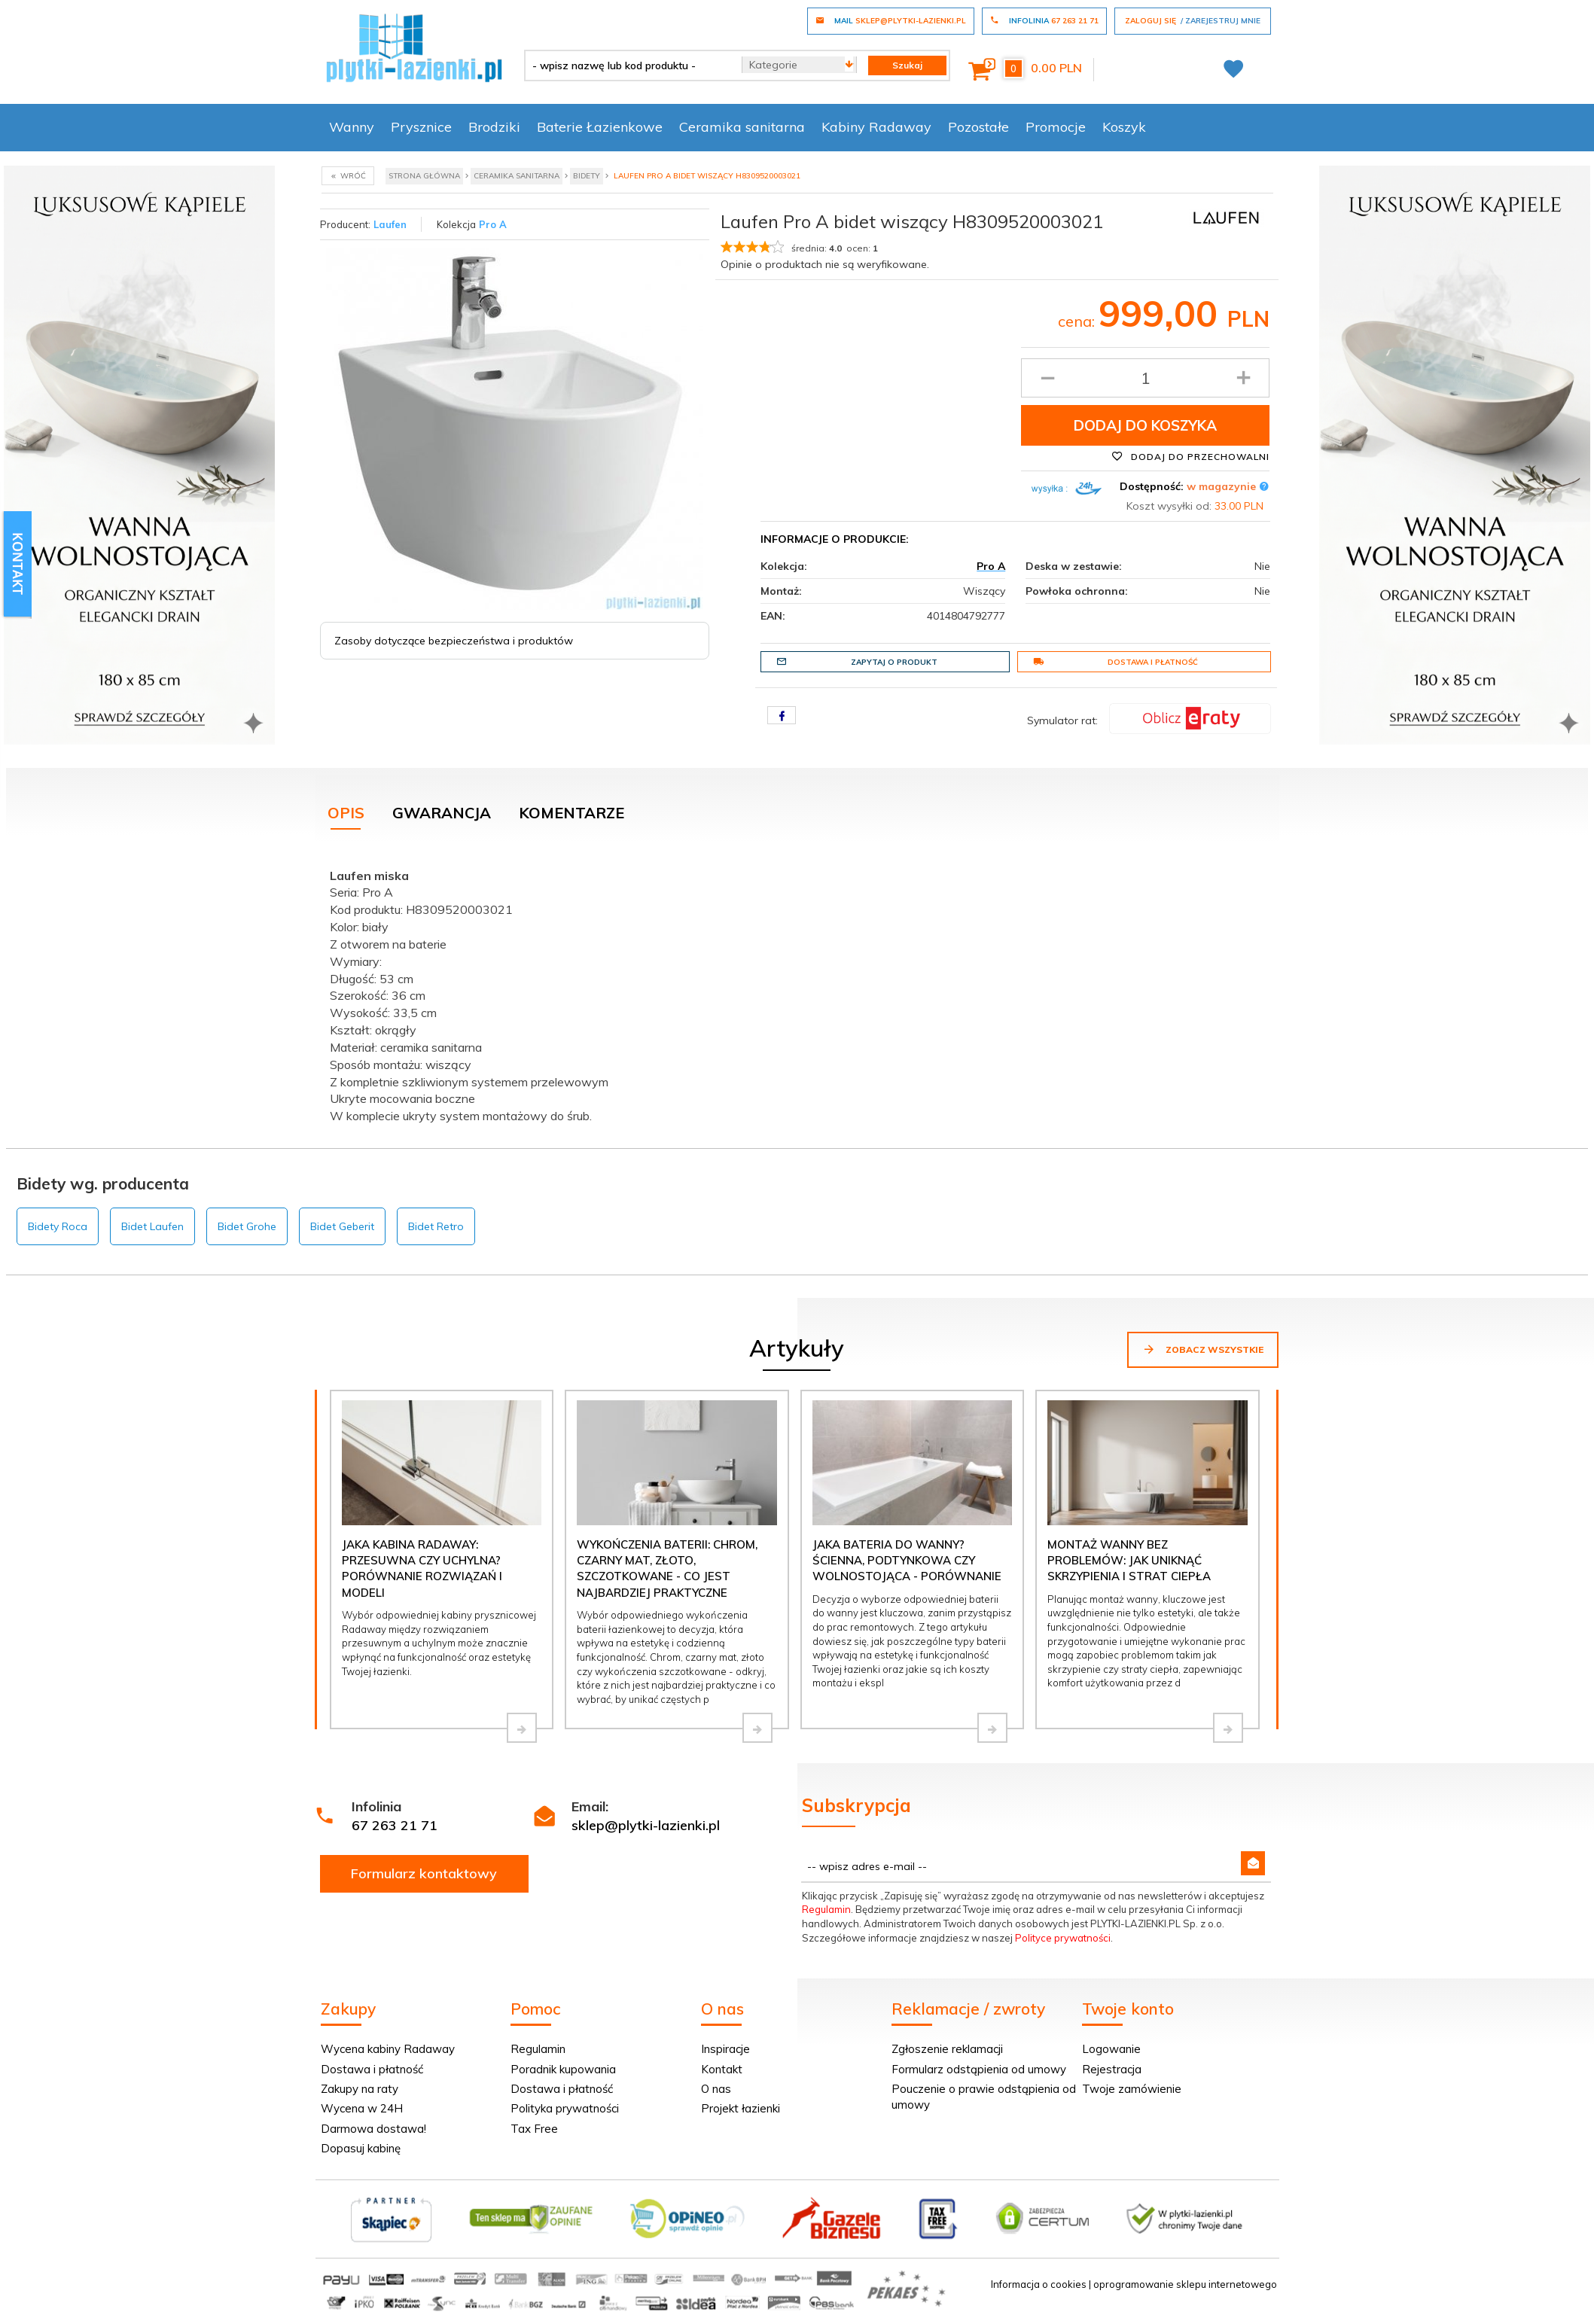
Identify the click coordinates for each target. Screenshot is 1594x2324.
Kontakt (721, 2069)
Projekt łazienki (740, 2108)
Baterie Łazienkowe (600, 127)
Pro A (493, 224)
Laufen (390, 224)
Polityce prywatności (1063, 1938)
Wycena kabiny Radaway (388, 2049)
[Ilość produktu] (1146, 378)
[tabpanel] (797, 992)
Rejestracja (1111, 2069)
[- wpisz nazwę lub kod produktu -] (627, 65)
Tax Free (534, 2128)
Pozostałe (978, 127)
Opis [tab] (346, 812)
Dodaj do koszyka (1145, 425)
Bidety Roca (57, 1226)
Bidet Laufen (152, 1226)
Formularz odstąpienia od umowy (978, 2069)
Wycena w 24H (362, 2108)
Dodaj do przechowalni (1190, 456)
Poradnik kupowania (563, 2069)
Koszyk (1124, 127)
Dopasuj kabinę (361, 2148)
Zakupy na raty (359, 2089)
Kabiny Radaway (876, 127)
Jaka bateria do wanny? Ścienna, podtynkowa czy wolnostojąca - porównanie (906, 1560)
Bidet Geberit (342, 1226)
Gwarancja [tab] (441, 812)
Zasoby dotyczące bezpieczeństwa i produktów (453, 640)
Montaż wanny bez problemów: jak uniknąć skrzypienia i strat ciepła (1129, 1560)
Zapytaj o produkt (856, 661)
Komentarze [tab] (571, 812)
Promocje (1056, 127)
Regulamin (826, 1909)
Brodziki (494, 127)
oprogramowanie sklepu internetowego (1185, 2284)
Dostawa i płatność (1115, 661)
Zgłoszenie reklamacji (947, 2049)
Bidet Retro (436, 1226)
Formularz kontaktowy (424, 1873)
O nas (716, 2089)
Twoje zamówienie (1131, 2089)
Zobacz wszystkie (1202, 1349)
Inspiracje (725, 2049)
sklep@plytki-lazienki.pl (645, 1825)
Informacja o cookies (1039, 2284)
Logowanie (1111, 2049)
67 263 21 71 (394, 1825)
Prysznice (421, 127)
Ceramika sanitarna (742, 127)
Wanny (351, 127)
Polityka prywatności (565, 2108)
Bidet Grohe (247, 1226)
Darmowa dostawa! (373, 2128)
